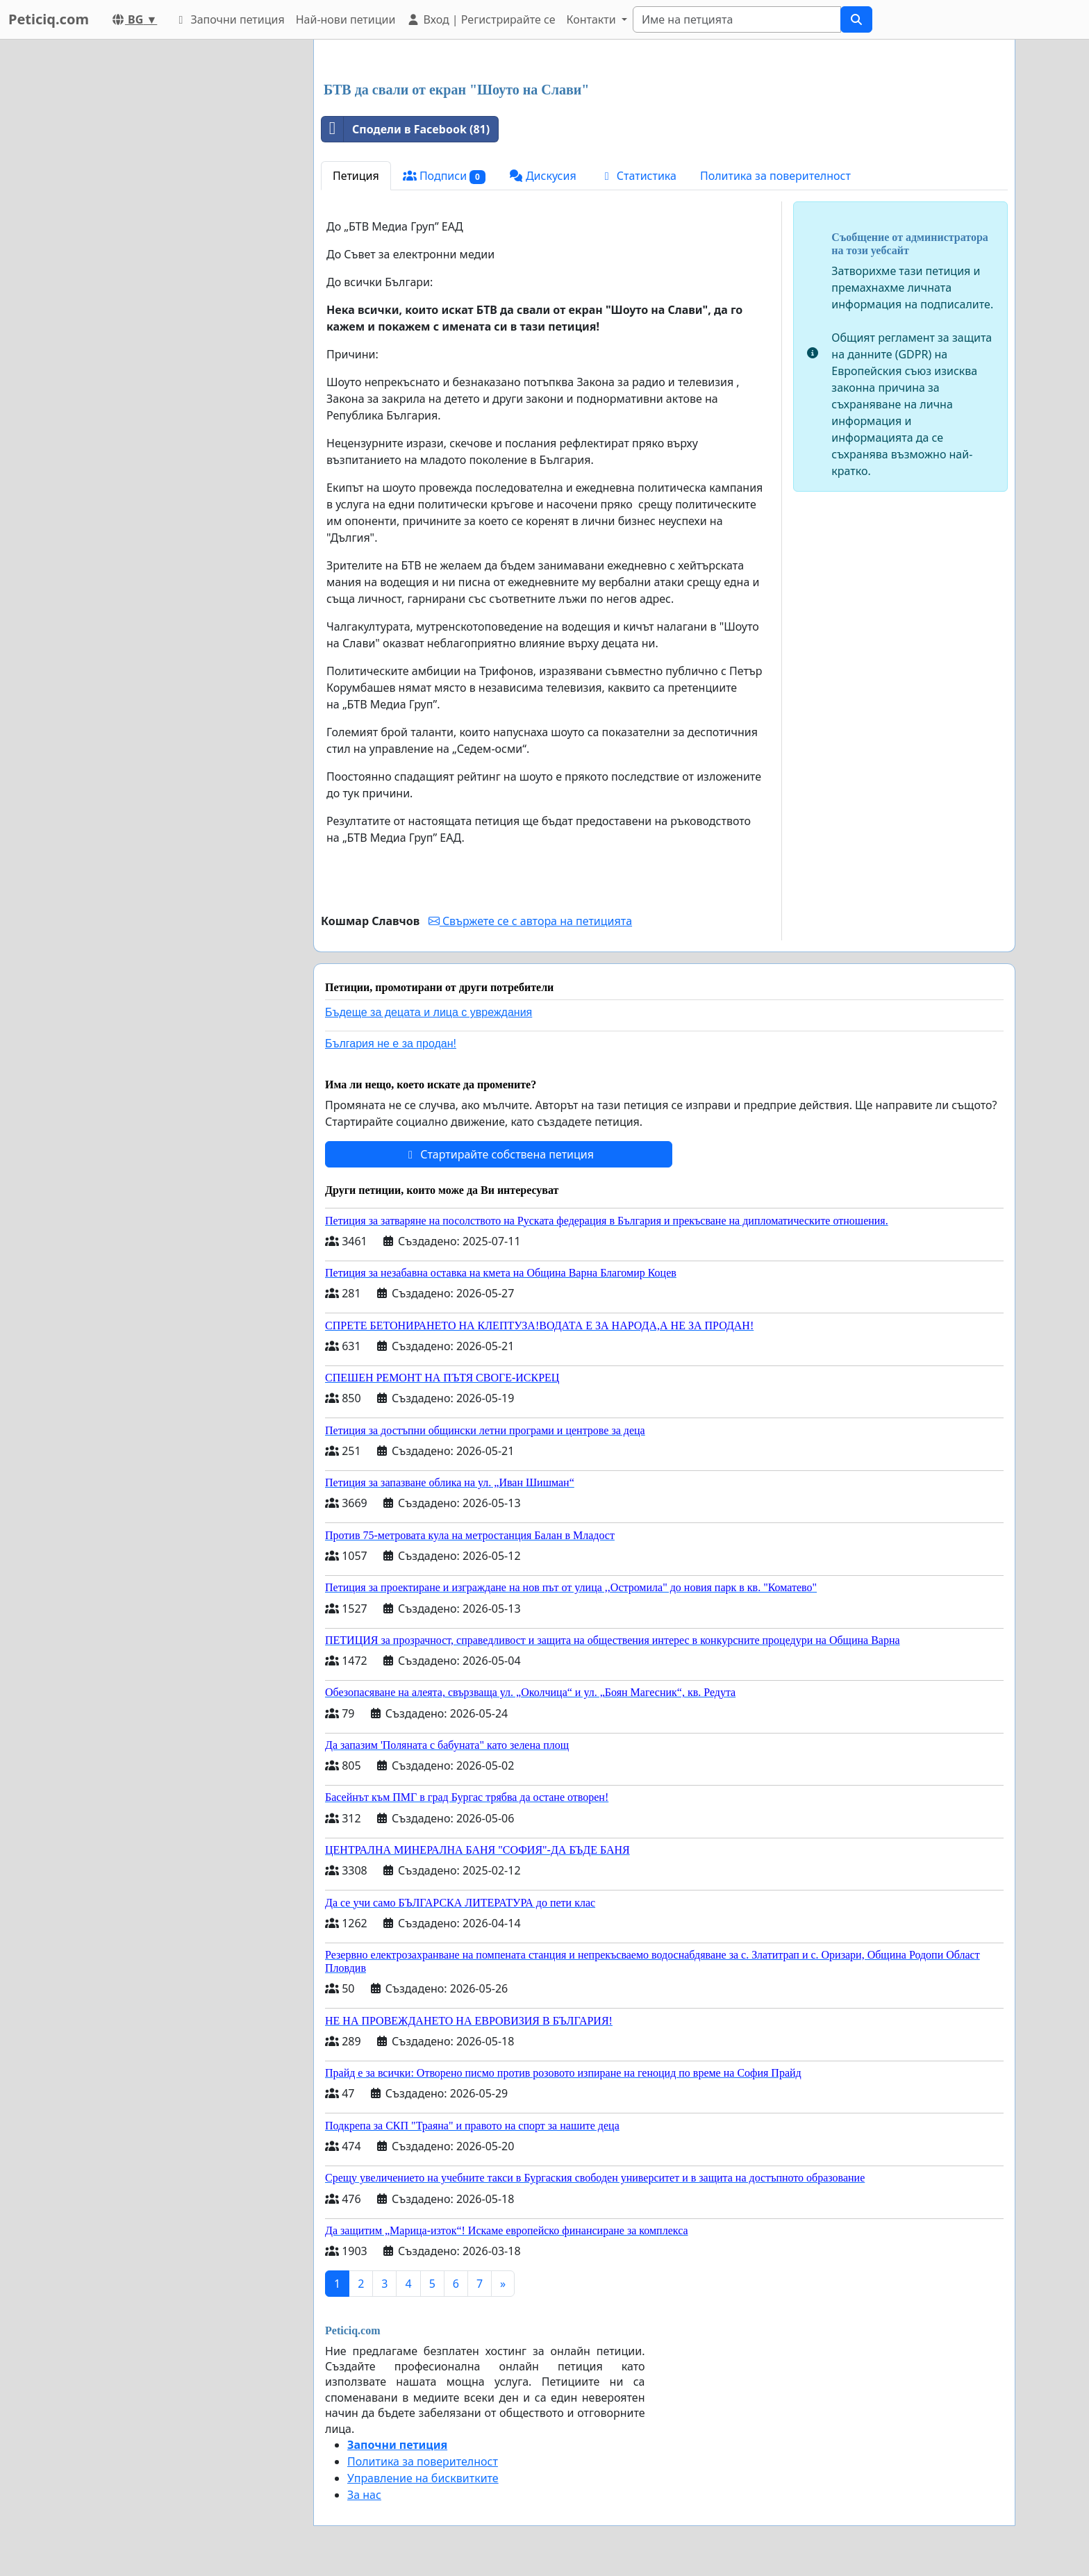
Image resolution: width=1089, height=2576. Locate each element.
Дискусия (542, 175)
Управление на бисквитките (423, 2478)
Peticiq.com (48, 19)
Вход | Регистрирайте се (480, 19)
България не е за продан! (390, 1043)
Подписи (444, 176)
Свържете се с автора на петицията (530, 921)
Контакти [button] (592, 19)
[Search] (737, 19)
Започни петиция (229, 19)
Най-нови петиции (346, 19)
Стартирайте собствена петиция (499, 1154)
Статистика (638, 175)
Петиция (356, 175)
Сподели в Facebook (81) (406, 129)
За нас (364, 2494)
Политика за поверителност (775, 175)
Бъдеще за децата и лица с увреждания (428, 1012)
